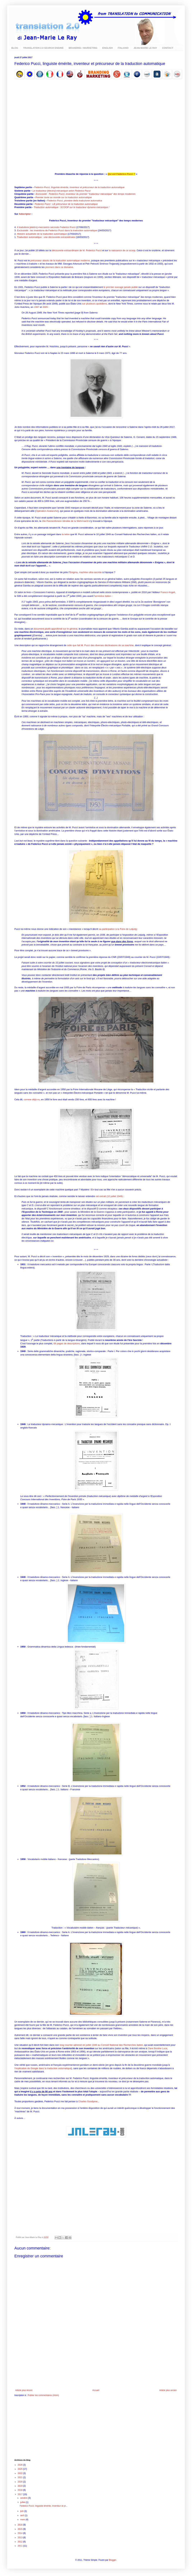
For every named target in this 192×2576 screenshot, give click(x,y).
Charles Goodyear (87, 2101)
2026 (20, 2465)
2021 (20, 2477)
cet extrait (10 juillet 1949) (109, 1196)
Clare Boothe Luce (157, 2048)
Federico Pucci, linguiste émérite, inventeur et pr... (43, 2506)
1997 (36, 307)
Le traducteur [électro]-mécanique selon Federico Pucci (61, 190)
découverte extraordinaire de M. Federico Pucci (77, 250)
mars (23, 2519)
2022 (20, 2473)
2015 (20, 2529)
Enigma (74, 572)
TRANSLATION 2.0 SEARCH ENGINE (43, 48)
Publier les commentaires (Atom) (43, 2395)
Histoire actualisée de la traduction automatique (42, 233)
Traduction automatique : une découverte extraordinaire (46, 237)
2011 (20, 2546)
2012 (20, 2541)
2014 (20, 2533)
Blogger (112, 2560)
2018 (20, 2490)
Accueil (95, 2390)
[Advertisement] (96, 2362)
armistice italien (103, 596)
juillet (23, 2502)
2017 (20, 2494)
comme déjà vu (32, 1099)
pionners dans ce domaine (59, 267)
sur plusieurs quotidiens (94, 303)
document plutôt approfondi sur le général (55, 628)
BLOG (14, 48)
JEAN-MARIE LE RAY (145, 48)
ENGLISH (107, 48)
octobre (24, 2498)
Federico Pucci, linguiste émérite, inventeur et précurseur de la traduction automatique (79, 187)
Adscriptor (25, 214)
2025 (20, 2469)
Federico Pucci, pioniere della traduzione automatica (74, 200)
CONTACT (167, 48)
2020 (20, 2482)
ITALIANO (123, 48)
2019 (20, 2486)
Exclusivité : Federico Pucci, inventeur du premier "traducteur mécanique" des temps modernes (85, 194)
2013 (20, 2537)
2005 (45, 307)
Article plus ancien (168, 2390)
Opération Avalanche (47, 511)
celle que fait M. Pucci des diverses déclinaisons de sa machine (100, 645)
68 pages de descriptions (66, 1343)
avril (22, 2515)
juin (22, 2511)
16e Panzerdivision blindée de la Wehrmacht (65, 521)
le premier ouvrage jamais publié (121, 287)
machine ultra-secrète (90, 572)
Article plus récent (23, 2390)
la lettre (66, 534)
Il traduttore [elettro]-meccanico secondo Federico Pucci (46, 227)
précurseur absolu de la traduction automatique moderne (60, 260)
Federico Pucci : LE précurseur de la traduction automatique (66, 204)
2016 (20, 2524)
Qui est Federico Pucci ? (121, 174)
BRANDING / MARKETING (83, 48)
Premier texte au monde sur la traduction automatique (63, 197)
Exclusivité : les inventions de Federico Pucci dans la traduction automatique (57, 230)
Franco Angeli (168, 592)
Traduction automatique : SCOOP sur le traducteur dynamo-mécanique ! (71, 207)
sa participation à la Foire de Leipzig (118, 929)
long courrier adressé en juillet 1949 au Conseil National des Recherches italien (101, 2045)
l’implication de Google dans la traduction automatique (42, 2068)
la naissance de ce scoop (122, 250)
